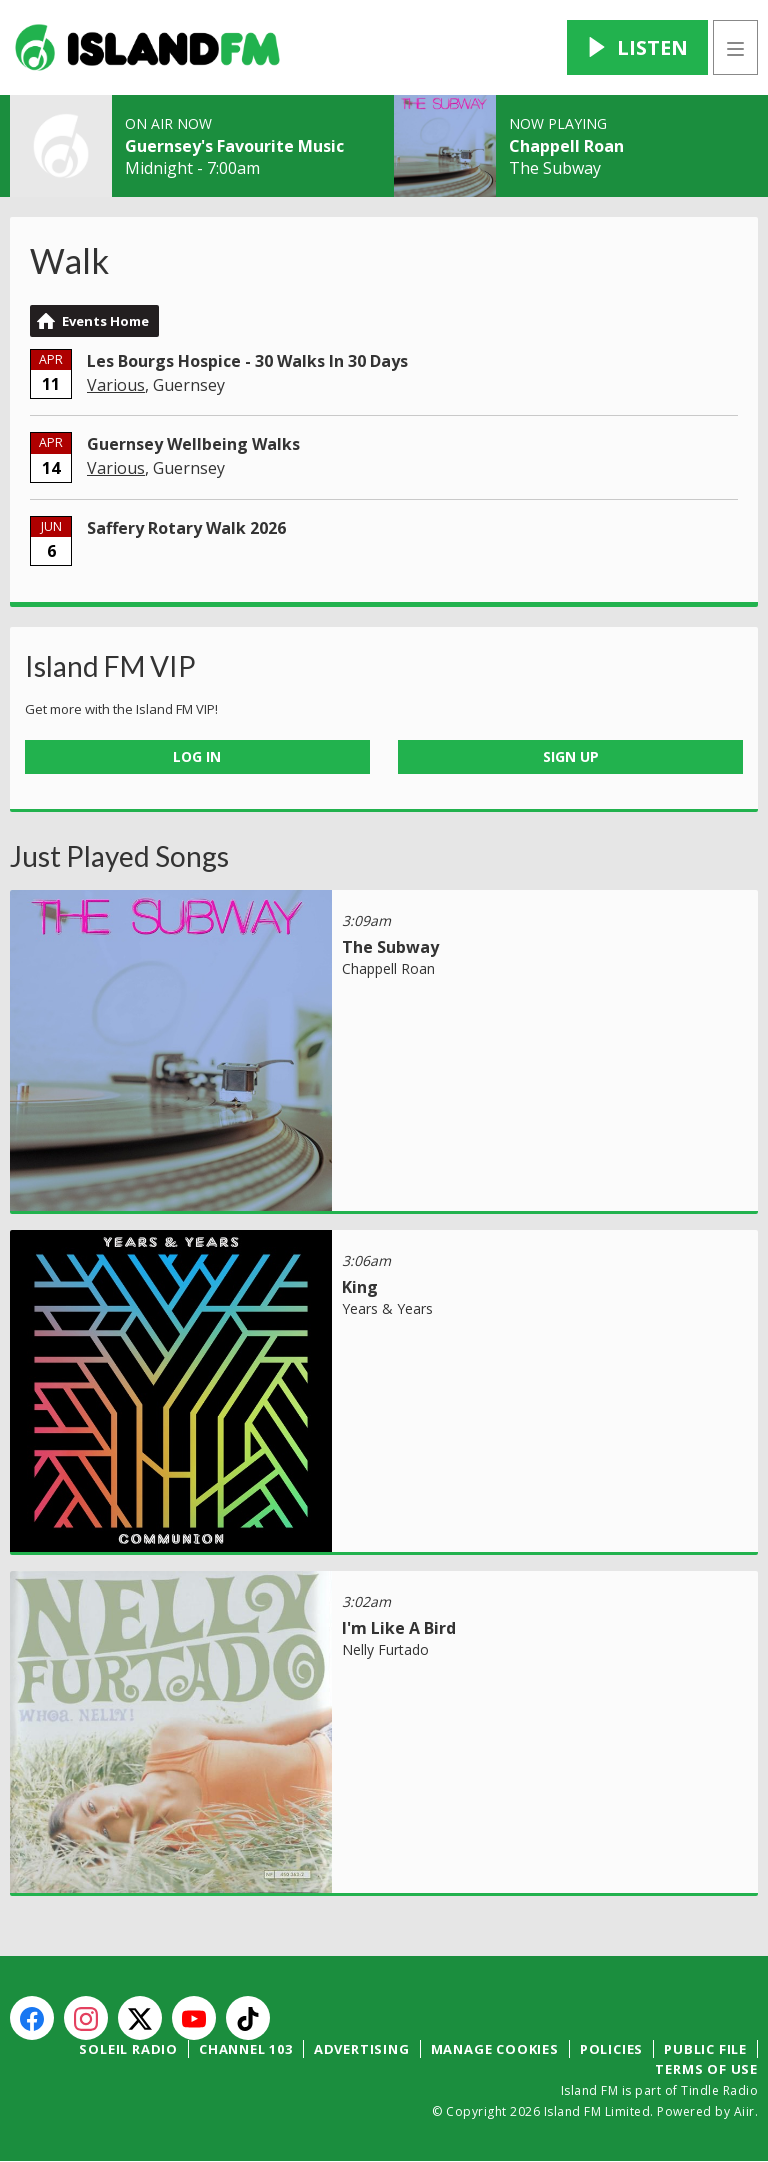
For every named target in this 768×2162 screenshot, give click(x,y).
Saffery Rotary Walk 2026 (186, 528)
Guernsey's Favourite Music (234, 146)
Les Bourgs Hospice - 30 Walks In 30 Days (247, 361)
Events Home (105, 321)
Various (116, 385)
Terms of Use (706, 2069)
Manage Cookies (495, 2049)
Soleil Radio (128, 2049)
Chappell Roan (566, 146)
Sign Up (571, 756)
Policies (611, 2049)
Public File (705, 2049)
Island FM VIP (110, 666)
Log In (197, 756)
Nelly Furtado (385, 1649)
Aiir (744, 2111)
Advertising (362, 2049)
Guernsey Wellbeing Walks (193, 444)
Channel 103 (246, 2049)
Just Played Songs (119, 856)
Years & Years (387, 1308)
